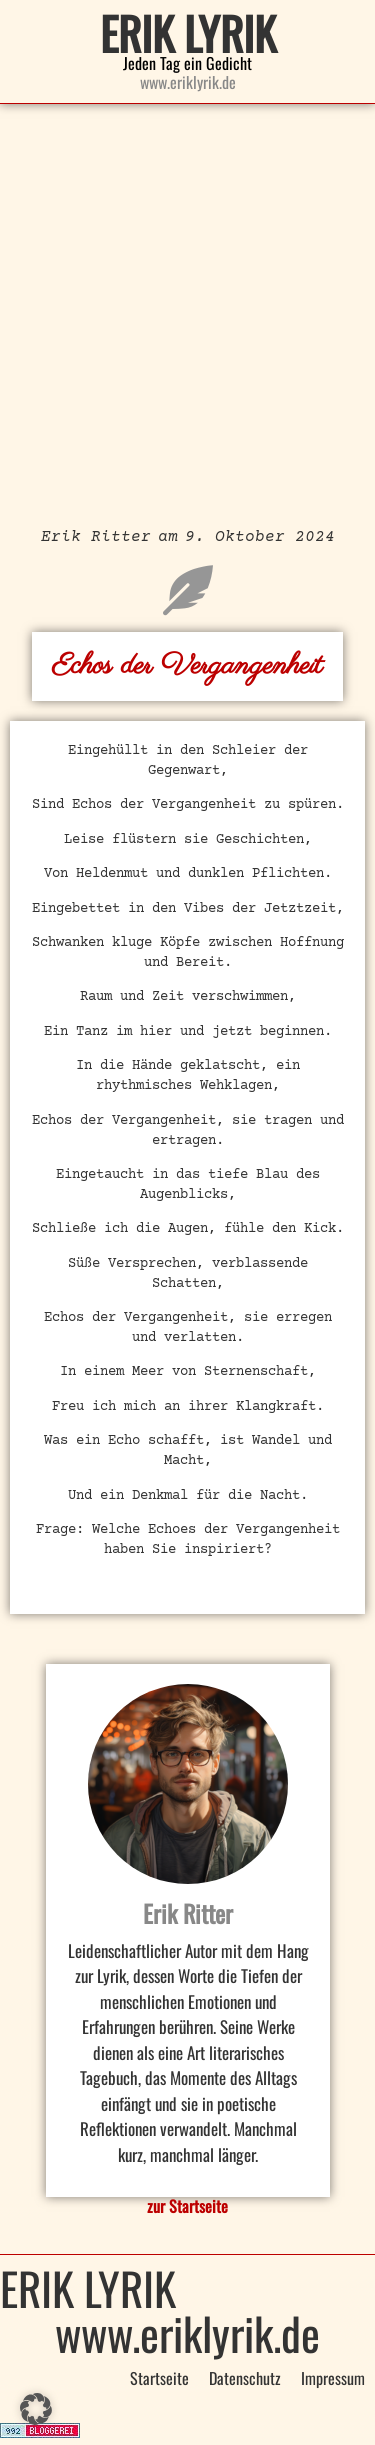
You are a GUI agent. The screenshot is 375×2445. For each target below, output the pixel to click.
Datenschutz (245, 2378)
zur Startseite (187, 2206)
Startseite (159, 2378)
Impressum (333, 2378)
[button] (36, 2409)
